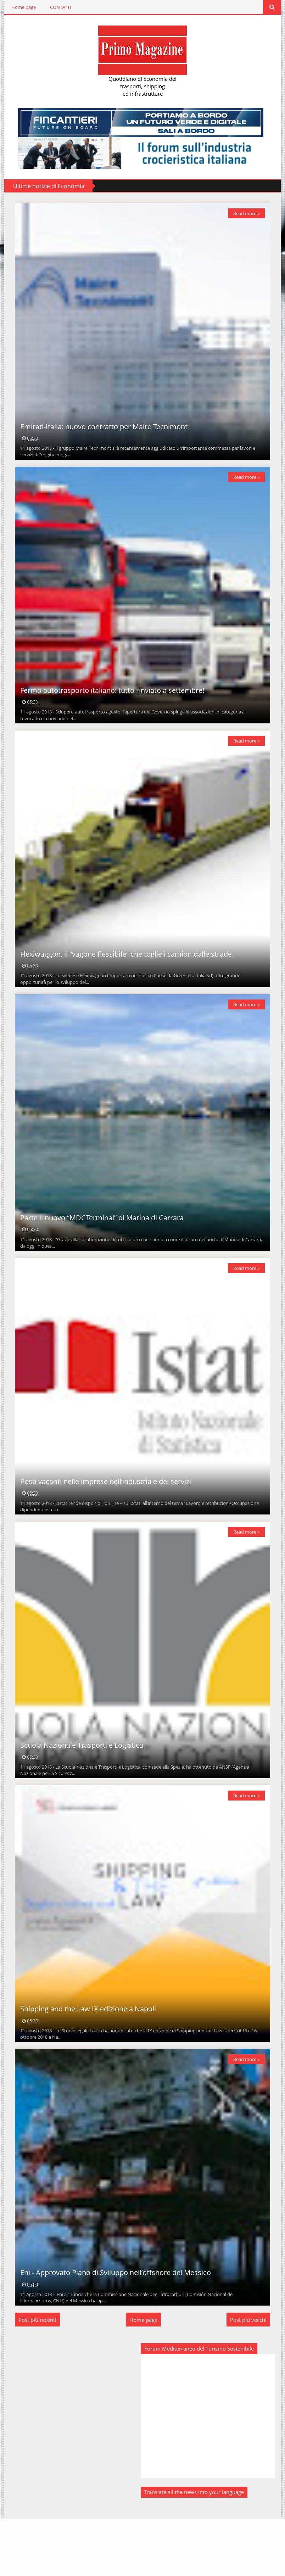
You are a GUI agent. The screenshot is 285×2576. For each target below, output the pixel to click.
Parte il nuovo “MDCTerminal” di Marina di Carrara (98, 1246)
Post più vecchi (252, 2376)
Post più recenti (34, 2376)
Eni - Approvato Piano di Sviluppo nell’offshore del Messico (112, 2329)
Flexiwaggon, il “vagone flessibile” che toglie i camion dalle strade (122, 975)
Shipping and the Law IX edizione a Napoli (84, 2058)
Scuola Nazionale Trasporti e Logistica (78, 1788)
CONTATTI (57, 7)
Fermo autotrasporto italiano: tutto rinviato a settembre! (109, 704)
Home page (20, 7)
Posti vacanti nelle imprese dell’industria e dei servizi (102, 1517)
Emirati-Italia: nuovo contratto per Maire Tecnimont (100, 433)
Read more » (250, 213)
